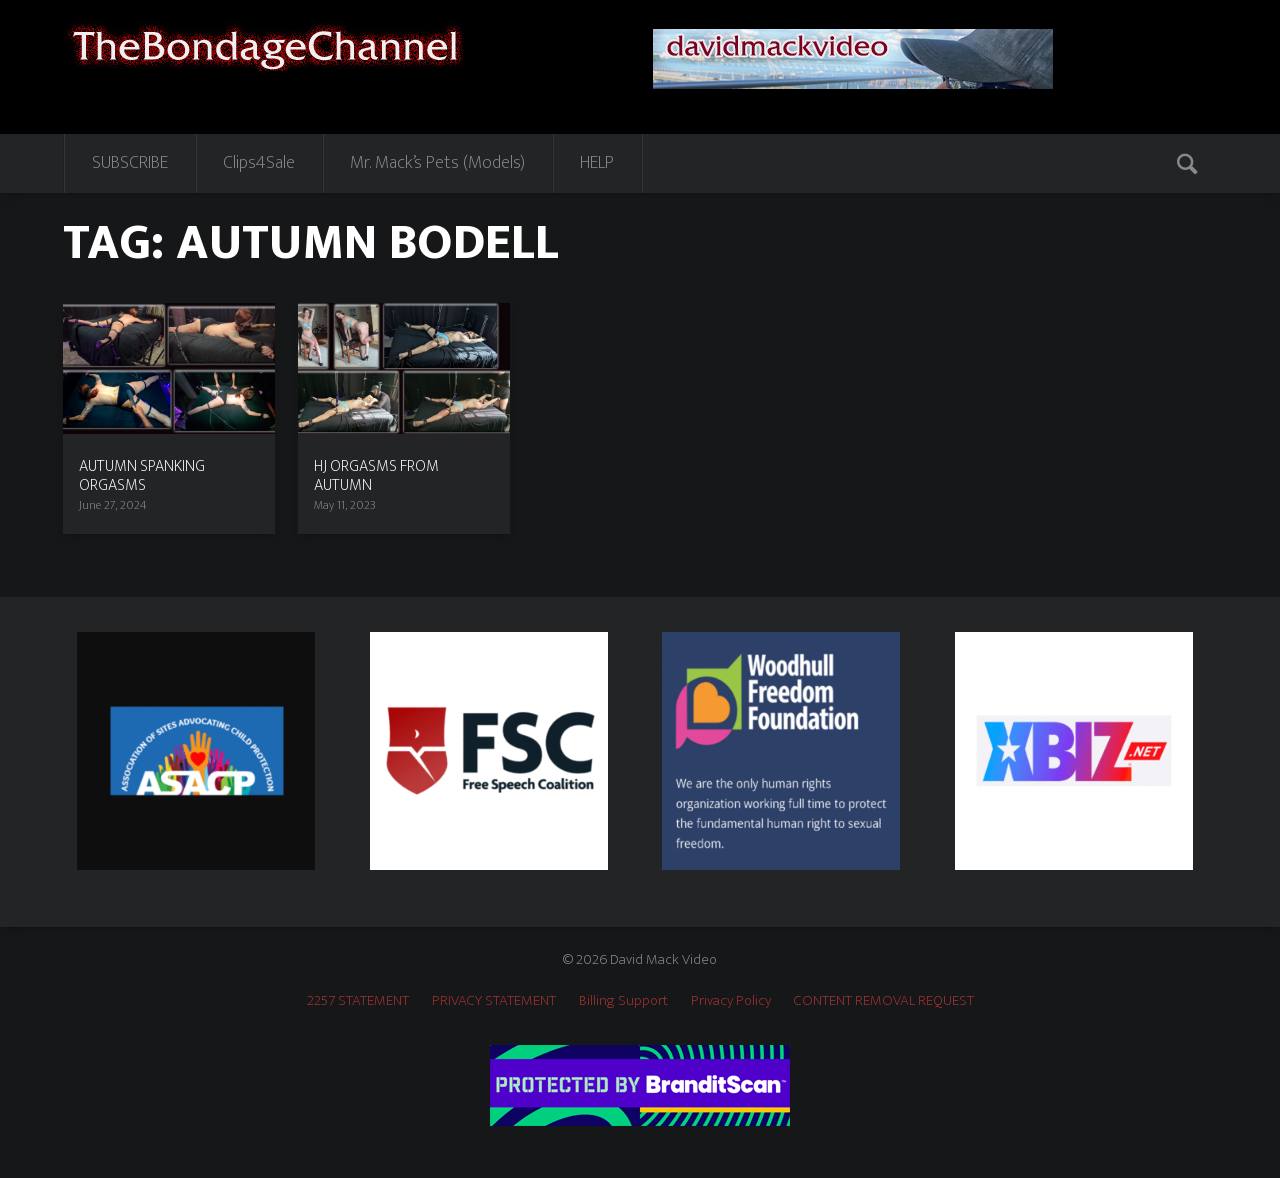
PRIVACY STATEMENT (494, 1000)
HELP (597, 163)
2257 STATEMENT (358, 1000)
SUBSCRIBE (130, 163)
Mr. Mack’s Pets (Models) (437, 163)
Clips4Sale (259, 163)
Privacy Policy (731, 1000)
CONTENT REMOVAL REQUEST (884, 1000)
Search (1189, 163)
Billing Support (623, 1000)
